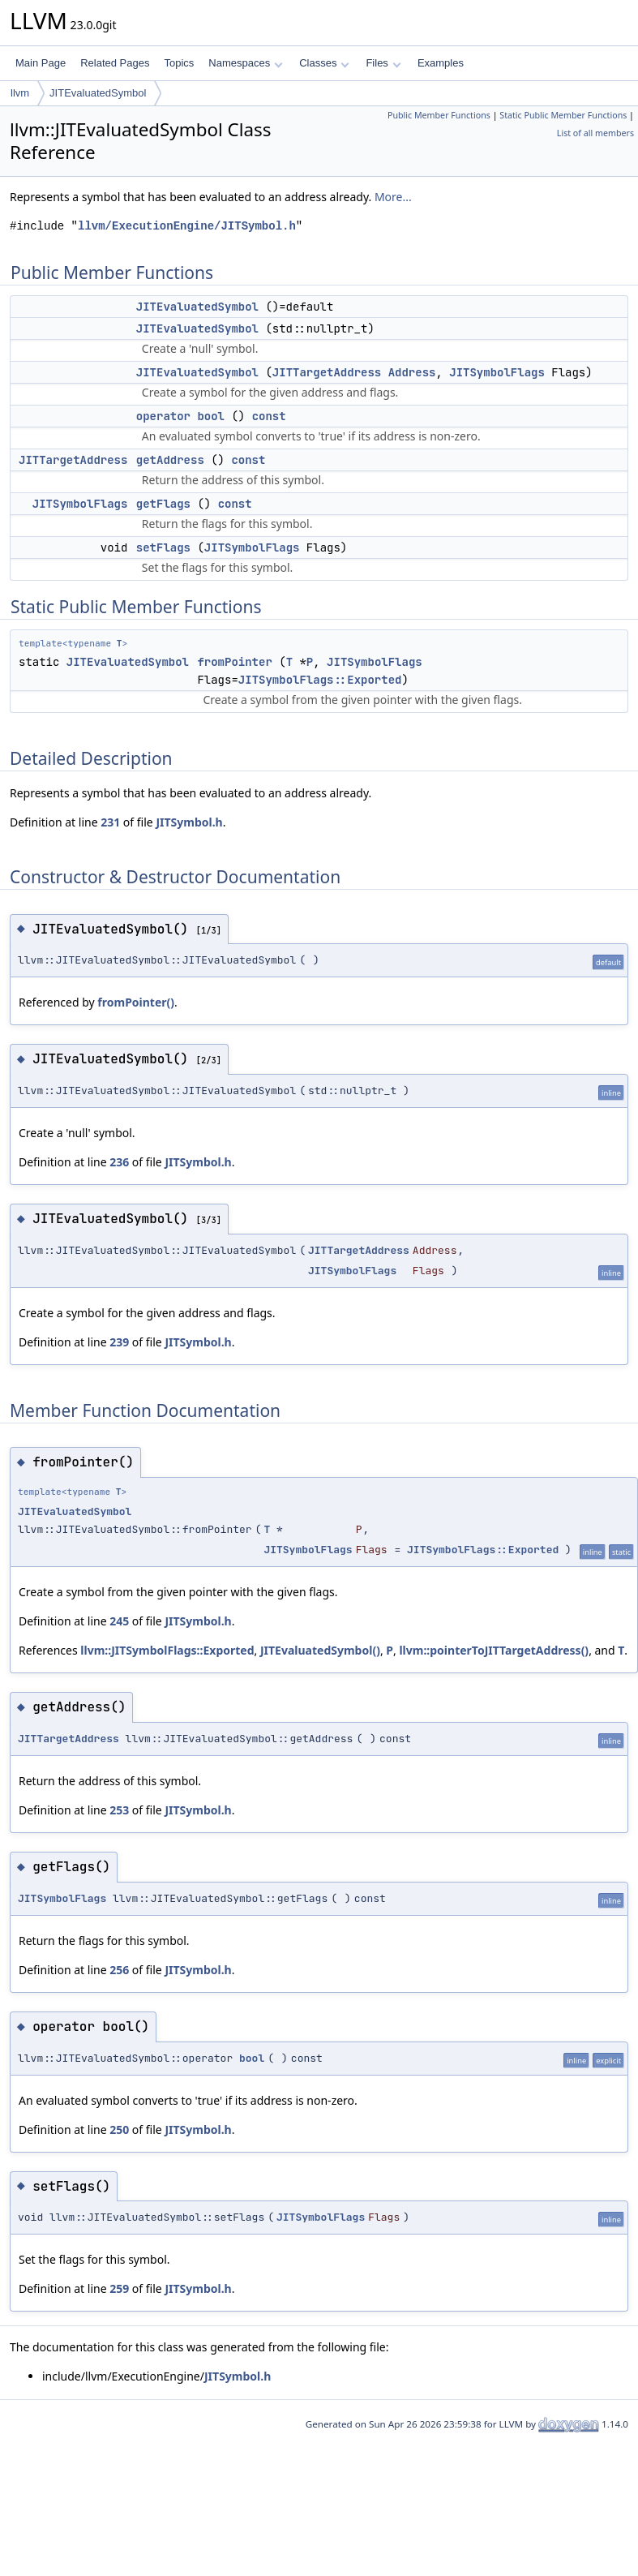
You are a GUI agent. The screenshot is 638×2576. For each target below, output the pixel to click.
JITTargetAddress (326, 372)
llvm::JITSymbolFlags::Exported (167, 1650)
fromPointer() (135, 1002)
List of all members (595, 133)
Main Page (40, 63)
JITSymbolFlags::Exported (320, 679)
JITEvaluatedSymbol (97, 93)
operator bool (180, 416)
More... (393, 196)
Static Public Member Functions (563, 115)
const (269, 416)
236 (119, 1162)
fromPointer (234, 662)
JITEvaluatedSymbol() (320, 1650)
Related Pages (114, 63)
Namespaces (245, 63)
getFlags (163, 503)
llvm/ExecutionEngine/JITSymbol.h (187, 226)
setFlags (163, 547)
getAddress (170, 460)
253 (119, 1810)
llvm (20, 93)
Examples (440, 63)
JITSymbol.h (189, 822)
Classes (324, 63)
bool (251, 2058)
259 (119, 2288)
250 (119, 2129)
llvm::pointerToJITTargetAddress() (494, 1650)
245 (119, 1621)
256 (119, 1969)
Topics (179, 63)
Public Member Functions (439, 115)
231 (110, 822)
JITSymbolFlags (497, 372)
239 (119, 1342)
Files (383, 63)
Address (412, 372)
